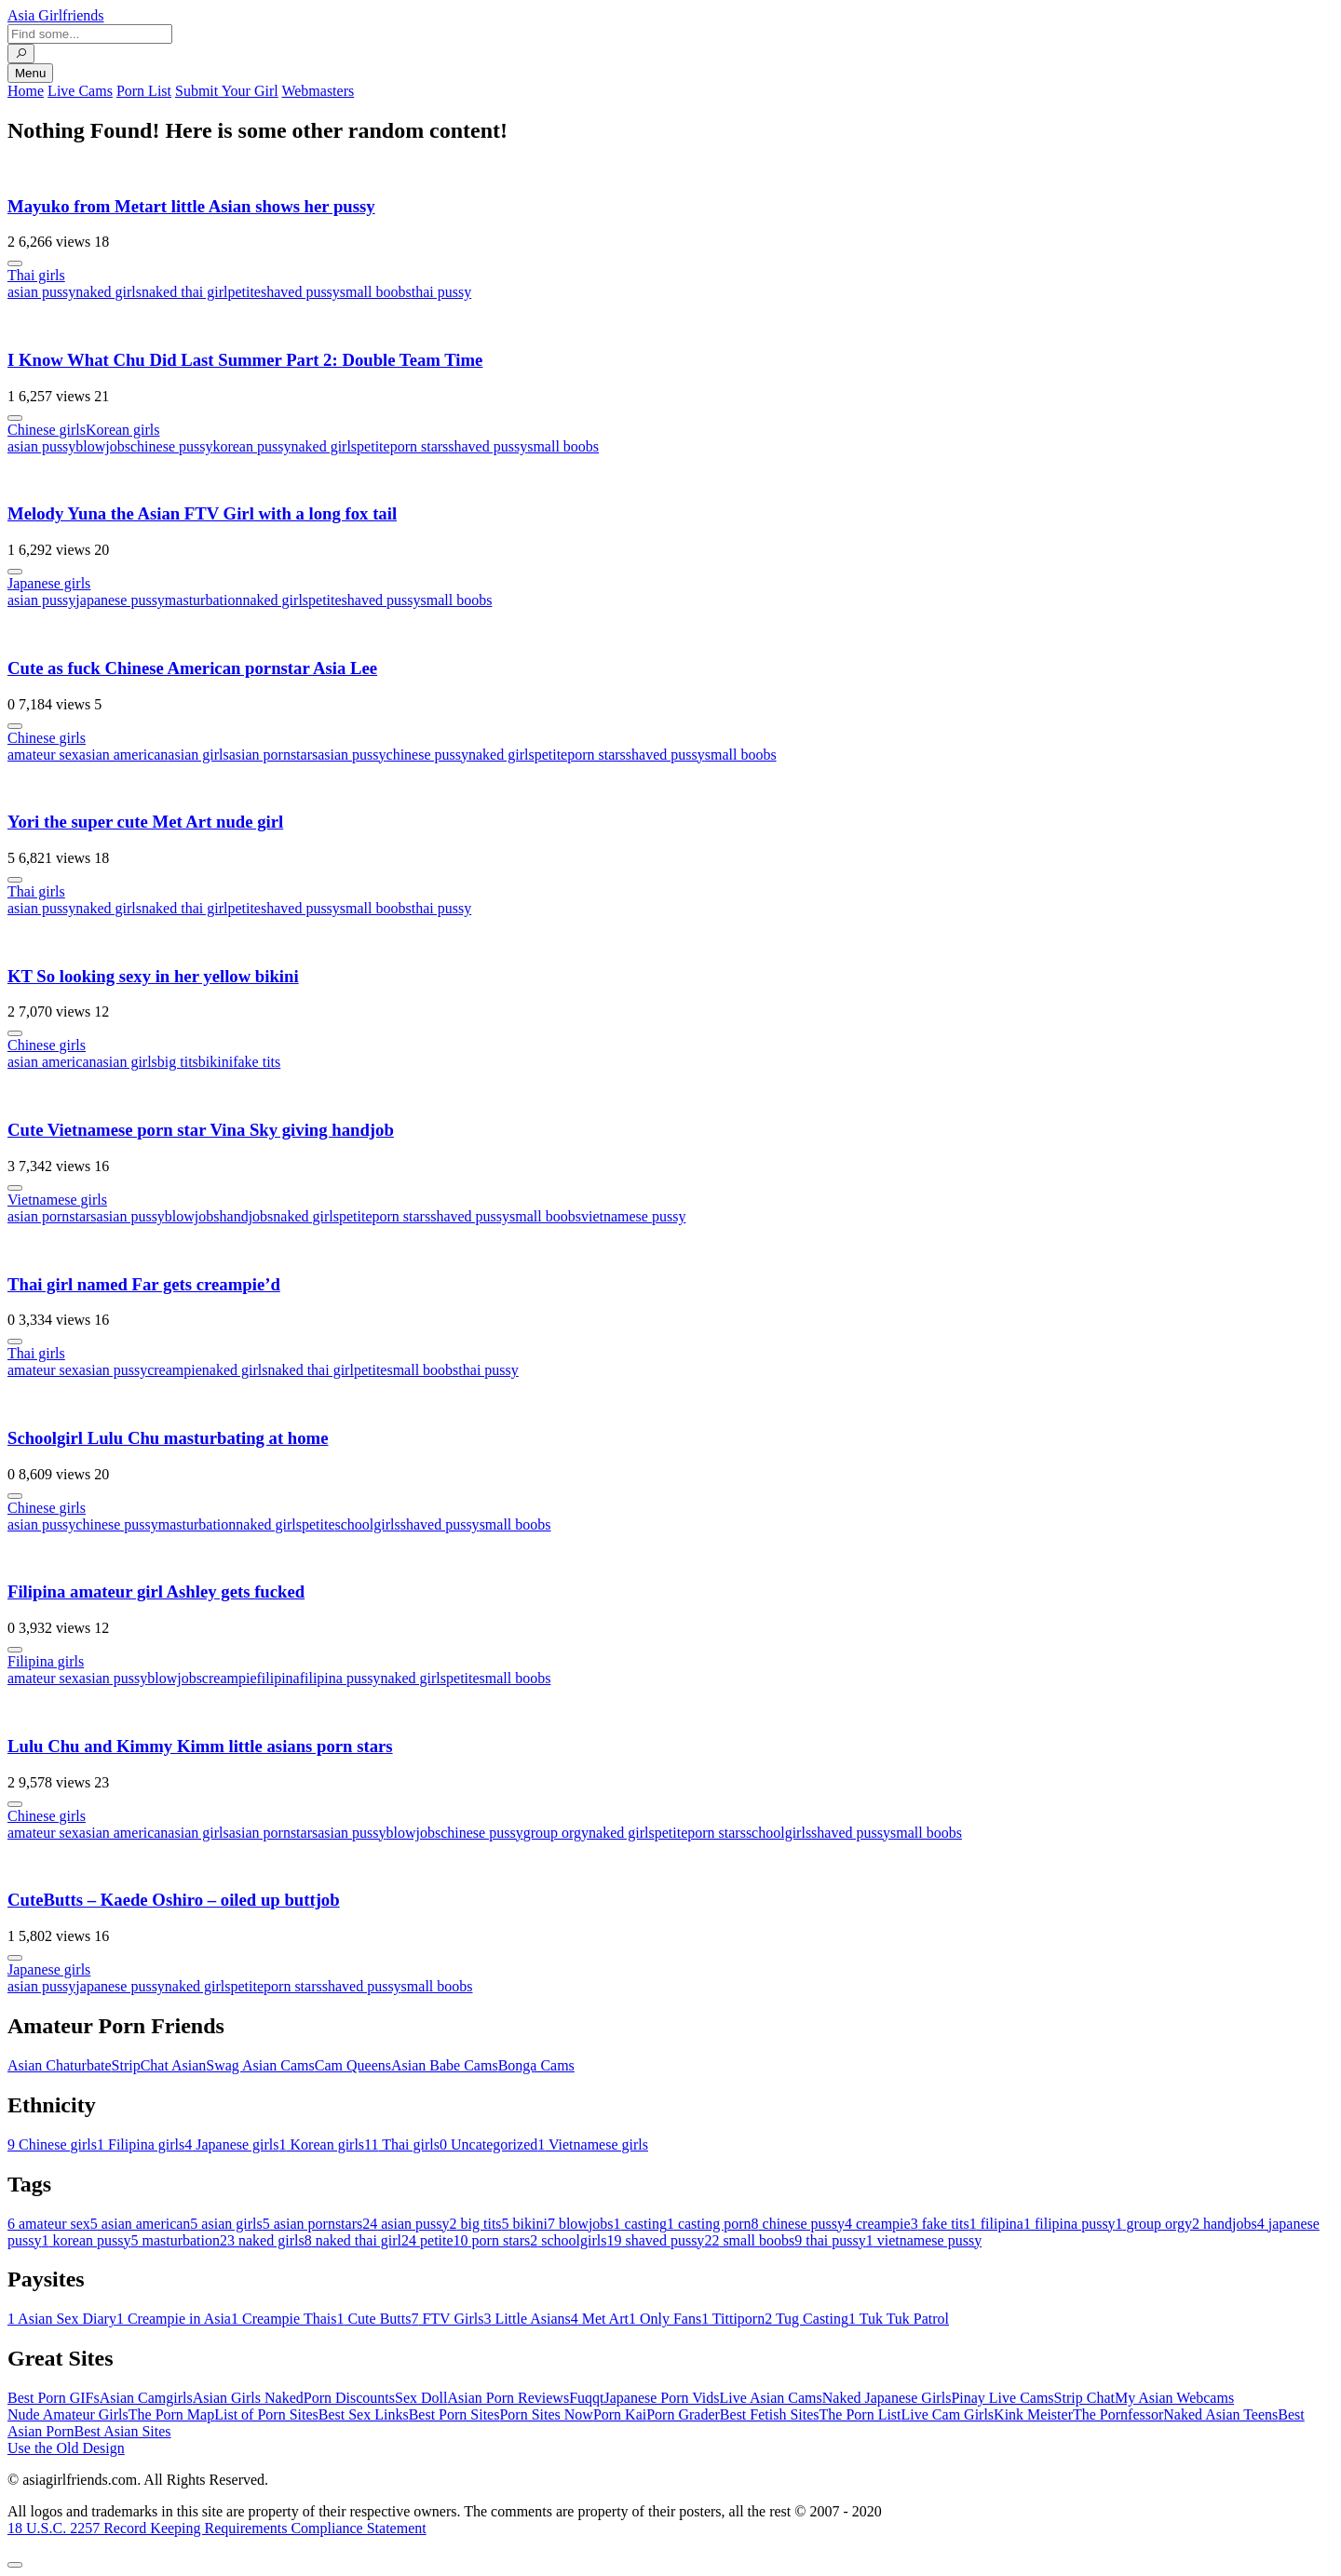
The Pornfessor (1118, 2414)
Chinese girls (46, 430)
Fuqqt (586, 2398)
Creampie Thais (283, 2318)
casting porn (709, 2224)
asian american (124, 754)
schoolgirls (367, 1524)
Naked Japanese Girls (887, 2398)
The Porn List (860, 2414)
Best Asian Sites (122, 2431)
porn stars (419, 446)
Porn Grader (683, 2414)
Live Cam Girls (948, 2414)
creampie (174, 1370)
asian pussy (41, 292)
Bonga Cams (536, 2065)
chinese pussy (171, 446)
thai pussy (441, 292)
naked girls (108, 292)
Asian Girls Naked (248, 2398)
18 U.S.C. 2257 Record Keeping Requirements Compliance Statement (217, 2528)
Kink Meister (1033, 2414)
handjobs (247, 1216)
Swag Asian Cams (260, 2065)
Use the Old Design (66, 2448)
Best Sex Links (363, 2414)
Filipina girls (45, 1661)
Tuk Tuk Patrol (898, 2318)
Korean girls (123, 430)
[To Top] (14, 2565)
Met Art (600, 2318)
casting (640, 2224)
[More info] (14, 263)
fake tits (256, 1062)
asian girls (198, 754)
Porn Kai (619, 2414)
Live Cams (80, 91)
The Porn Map (171, 2414)
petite (244, 292)
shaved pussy (300, 292)
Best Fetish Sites (770, 2414)
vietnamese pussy (633, 1216)
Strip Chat (1084, 2398)
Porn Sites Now (545, 2414)
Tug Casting (806, 2318)
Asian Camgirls (146, 2398)
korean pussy (251, 446)
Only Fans (665, 2318)
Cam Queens (353, 2065)
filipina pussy (340, 1678)
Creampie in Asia (173, 2318)
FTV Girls (447, 2318)
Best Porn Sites (454, 2414)
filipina (277, 1678)
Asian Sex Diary (61, 2318)
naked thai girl (184, 292)
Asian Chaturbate (59, 2065)
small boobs (376, 292)
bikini (215, 1062)
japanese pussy (120, 600)
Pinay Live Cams (1002, 2398)
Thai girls (36, 275)
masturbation (204, 600)
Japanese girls (48, 583)
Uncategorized (488, 2144)
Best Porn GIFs (53, 2398)
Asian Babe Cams (444, 2065)
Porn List (143, 91)
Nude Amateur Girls (68, 2414)
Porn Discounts (349, 2398)
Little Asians (526, 2318)
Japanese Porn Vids (661, 2398)
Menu (30, 73)
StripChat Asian (159, 2065)
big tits (177, 1062)
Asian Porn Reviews (508, 2398)
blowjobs (102, 446)
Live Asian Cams (771, 2398)
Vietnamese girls (57, 1199)
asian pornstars (273, 754)
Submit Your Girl (226, 91)
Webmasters (317, 91)
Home (25, 91)
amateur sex (43, 754)
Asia (55, 15)
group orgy (556, 1833)
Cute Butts (373, 2318)
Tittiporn (733, 2318)
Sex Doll (421, 2398)
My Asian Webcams (1174, 2398)
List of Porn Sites (266, 2414)
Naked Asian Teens (1220, 2414)
